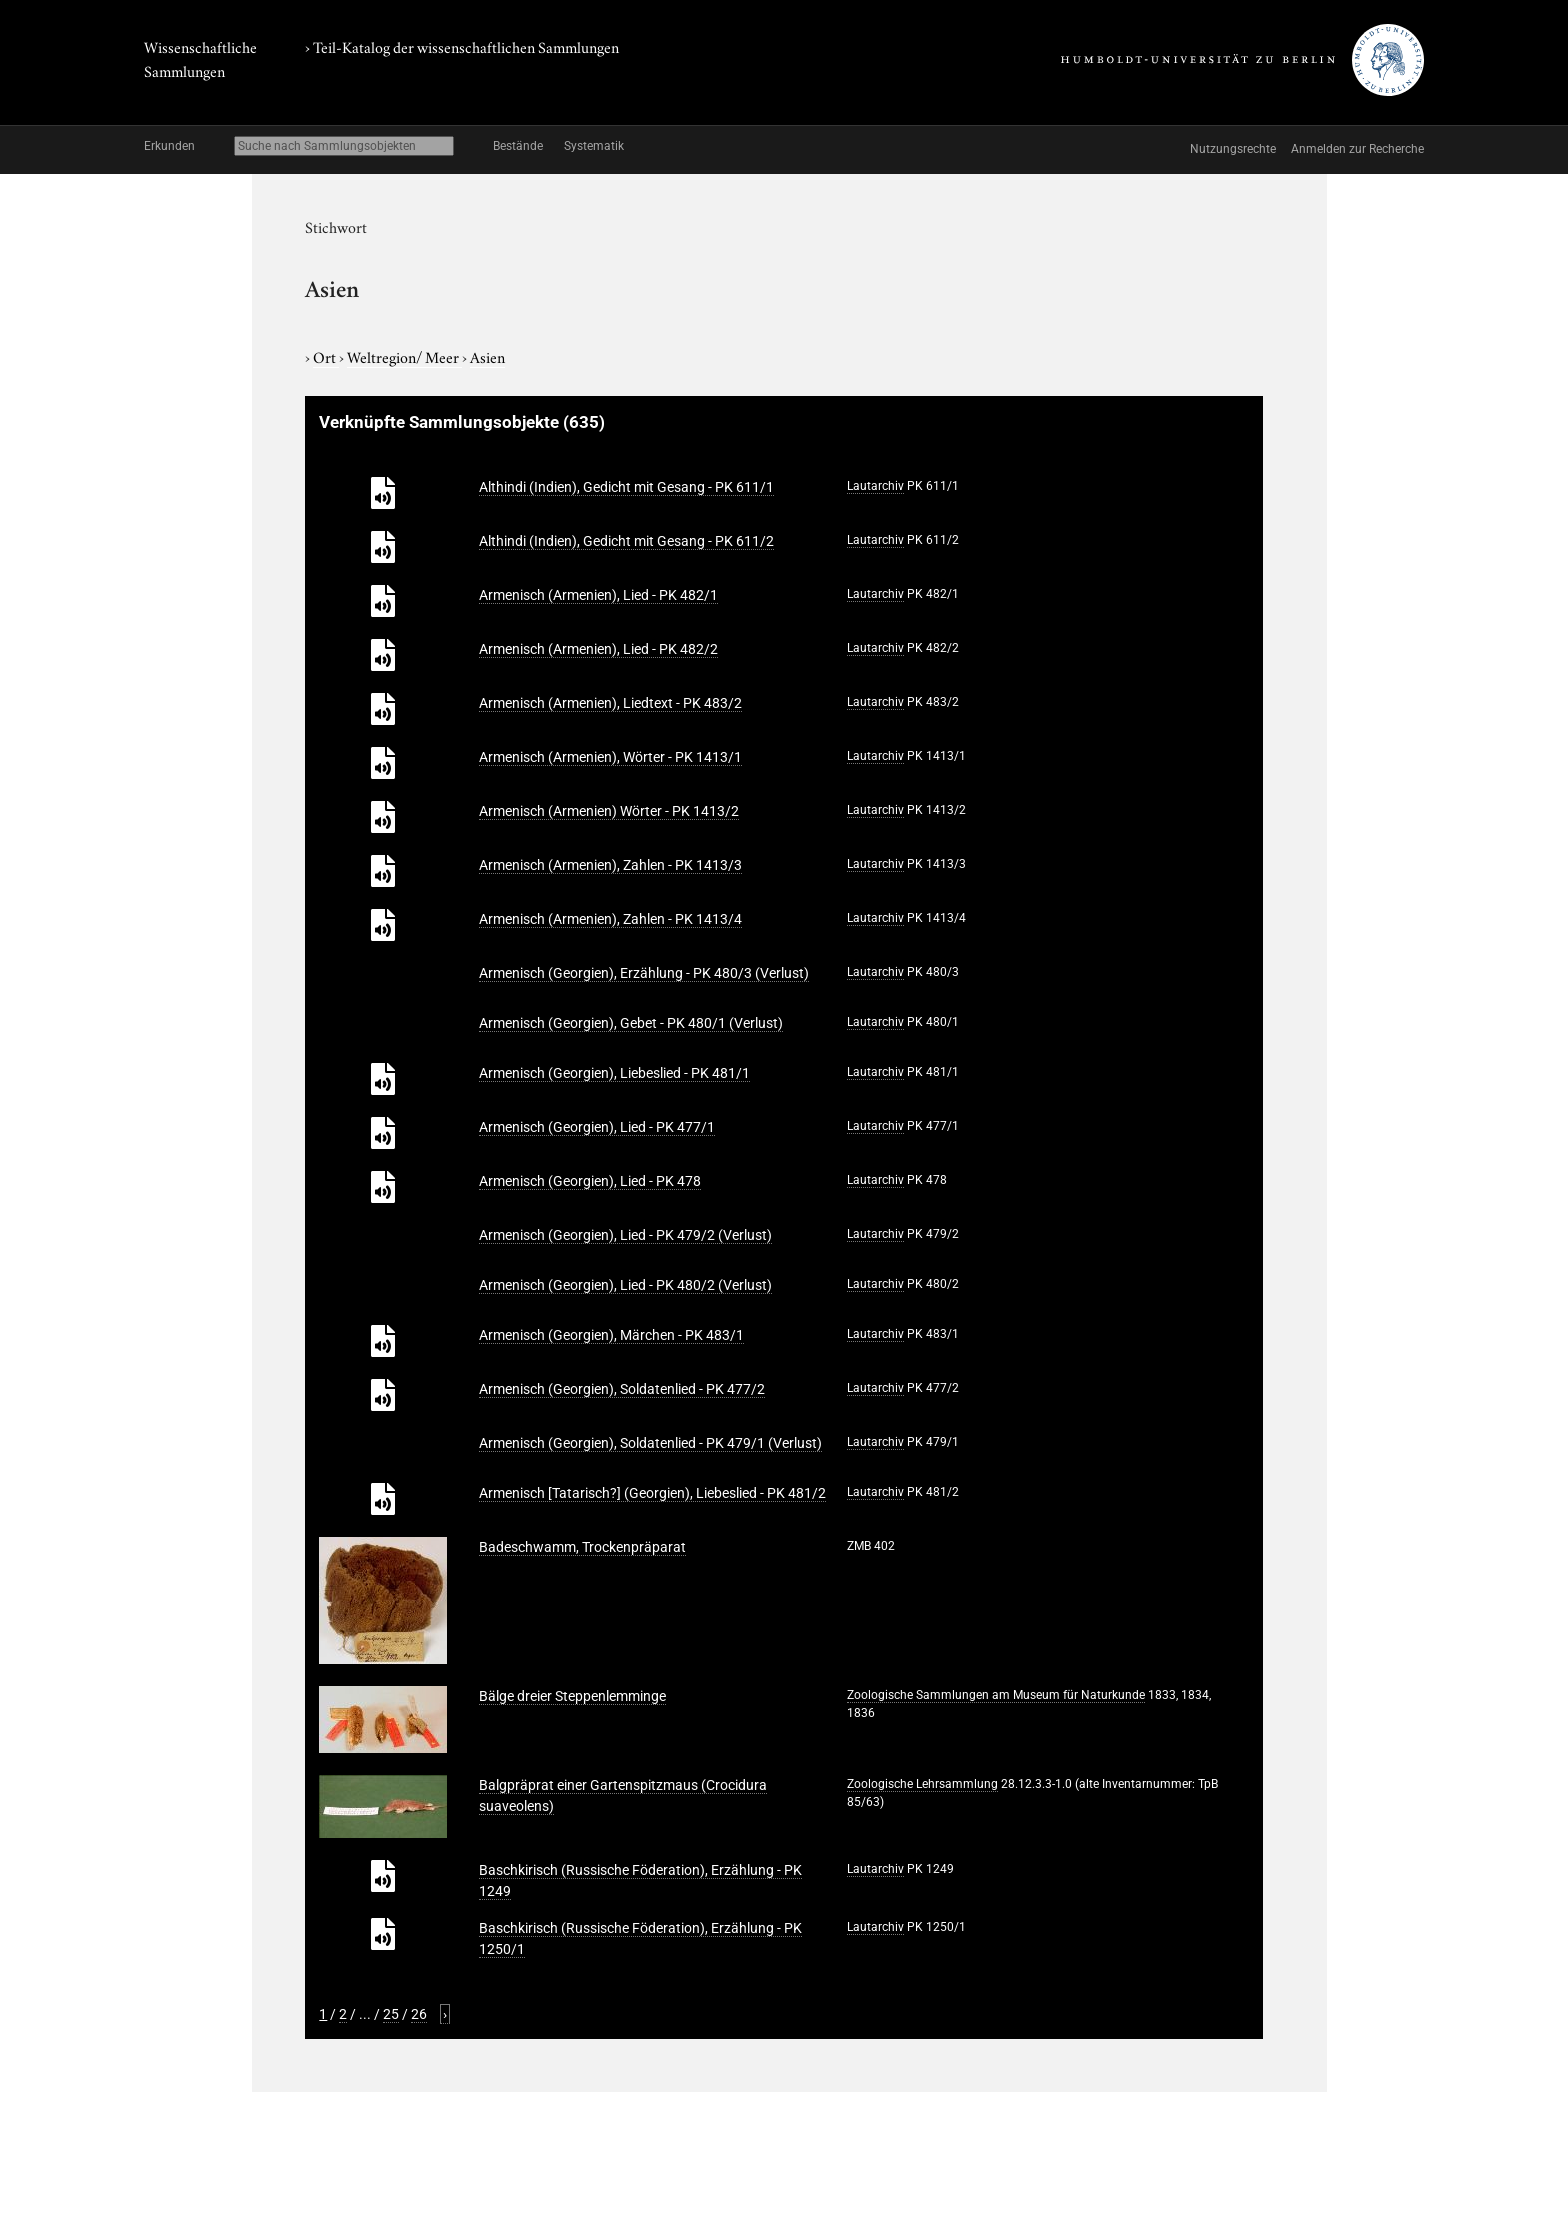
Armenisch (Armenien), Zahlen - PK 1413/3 (610, 865)
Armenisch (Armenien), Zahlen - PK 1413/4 (610, 919)
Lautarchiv (875, 486)
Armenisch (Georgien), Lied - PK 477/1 (597, 1127)
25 (391, 2014)
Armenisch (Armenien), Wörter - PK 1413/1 (610, 757)
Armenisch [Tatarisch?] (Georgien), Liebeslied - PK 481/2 (652, 1493)
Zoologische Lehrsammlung (922, 1784)
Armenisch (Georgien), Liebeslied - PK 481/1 (614, 1073)
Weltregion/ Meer (404, 356)
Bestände (518, 146)
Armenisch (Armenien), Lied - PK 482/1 (598, 595)
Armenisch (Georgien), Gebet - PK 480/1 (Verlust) (631, 1023)
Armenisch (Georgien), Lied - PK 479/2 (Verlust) (625, 1235)
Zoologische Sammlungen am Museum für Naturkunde (996, 1695)
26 (419, 2014)
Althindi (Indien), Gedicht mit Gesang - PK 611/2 (626, 541)
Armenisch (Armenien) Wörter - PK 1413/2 (609, 811)
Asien (487, 356)
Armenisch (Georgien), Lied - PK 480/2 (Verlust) (625, 1285)
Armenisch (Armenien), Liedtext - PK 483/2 (610, 703)
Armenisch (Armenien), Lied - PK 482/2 (598, 649)
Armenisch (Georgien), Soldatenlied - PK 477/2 (622, 1389)
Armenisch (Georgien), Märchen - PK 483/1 (611, 1335)
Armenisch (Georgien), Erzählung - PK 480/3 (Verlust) (644, 973)
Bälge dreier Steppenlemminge (572, 1696)
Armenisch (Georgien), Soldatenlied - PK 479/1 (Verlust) (650, 1443)
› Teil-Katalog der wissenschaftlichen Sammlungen (462, 46)
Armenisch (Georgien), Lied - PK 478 (590, 1181)
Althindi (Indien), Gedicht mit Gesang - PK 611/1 (626, 487)
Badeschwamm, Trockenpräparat (582, 1547)
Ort (326, 356)
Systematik (594, 146)
